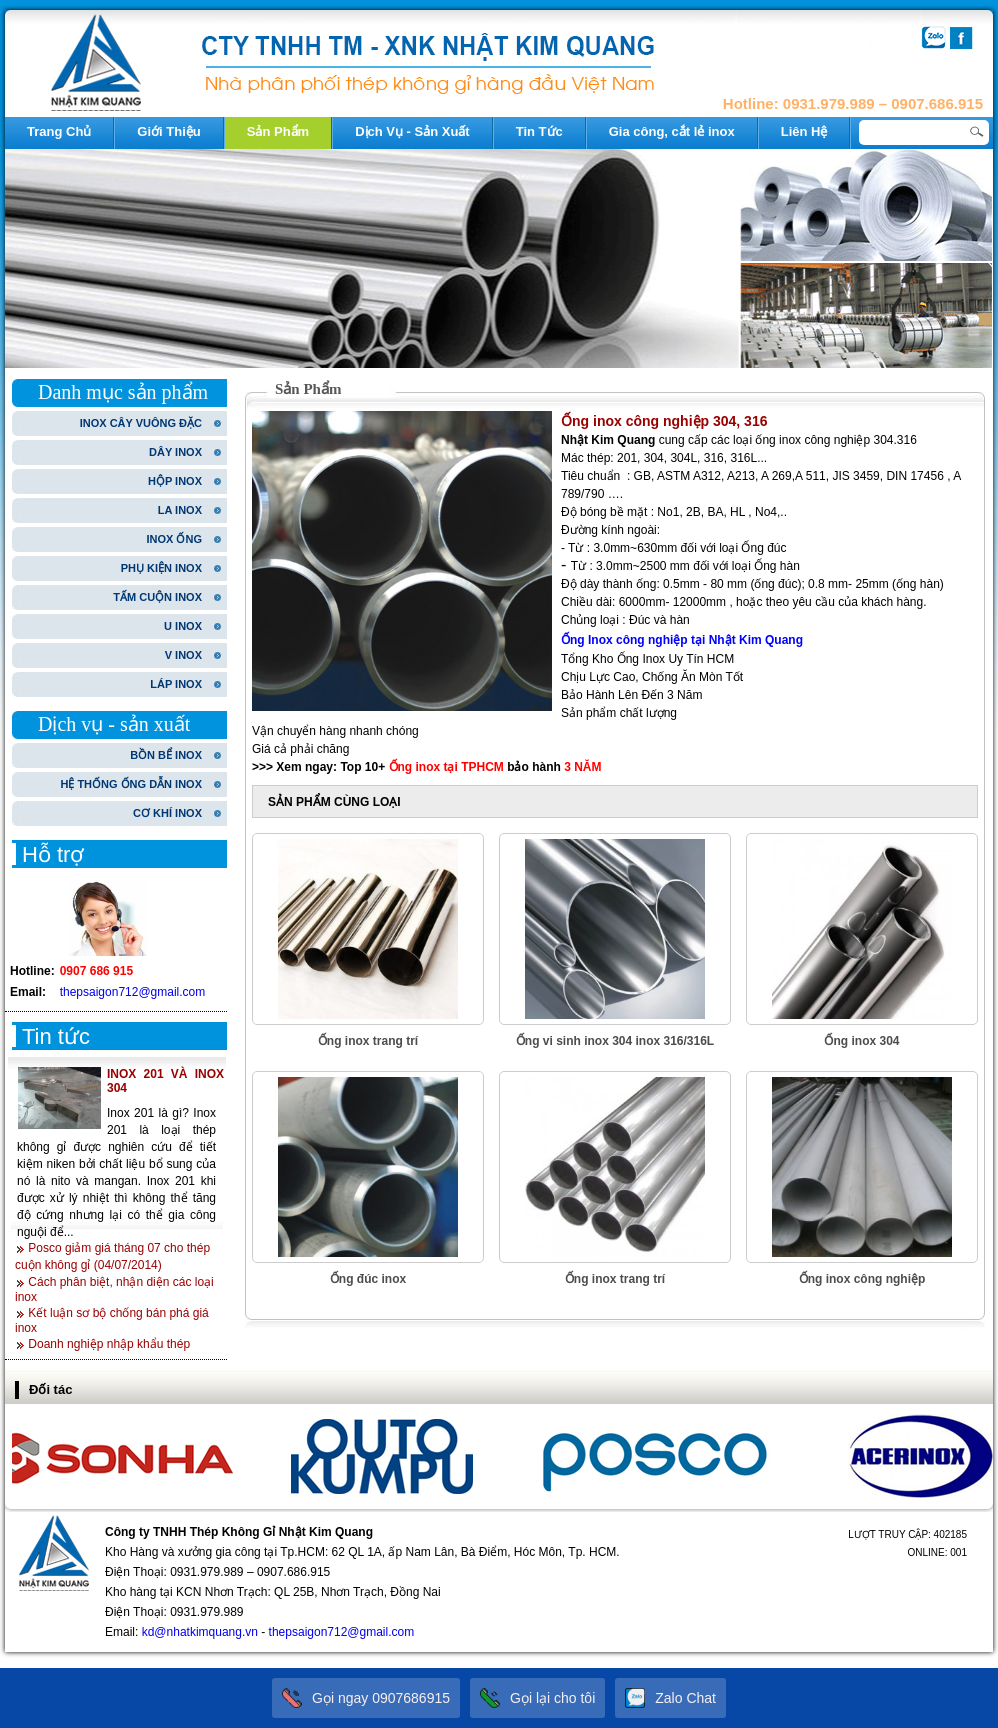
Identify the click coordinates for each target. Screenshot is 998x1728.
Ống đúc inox (368, 1279)
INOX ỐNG (174, 539)
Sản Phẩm (278, 131)
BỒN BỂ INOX (166, 755)
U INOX (183, 626)
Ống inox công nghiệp (862, 1279)
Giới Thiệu (168, 131)
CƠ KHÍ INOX (167, 813)
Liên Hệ (804, 131)
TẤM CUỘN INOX (157, 597)
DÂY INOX (175, 452)
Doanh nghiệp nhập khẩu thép (109, 1344)
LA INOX (180, 510)
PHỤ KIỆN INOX (161, 568)
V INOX (183, 655)
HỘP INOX (175, 481)
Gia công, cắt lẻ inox (672, 131)
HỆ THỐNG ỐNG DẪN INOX (131, 784)
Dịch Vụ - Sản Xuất (412, 131)
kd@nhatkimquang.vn (200, 1632)
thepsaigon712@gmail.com (133, 992)
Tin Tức (539, 131)
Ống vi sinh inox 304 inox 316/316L (615, 1041)
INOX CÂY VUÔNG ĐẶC (141, 423)
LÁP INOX (176, 684)
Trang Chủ (59, 131)
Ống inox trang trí (368, 1041)
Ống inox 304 (861, 1041)
